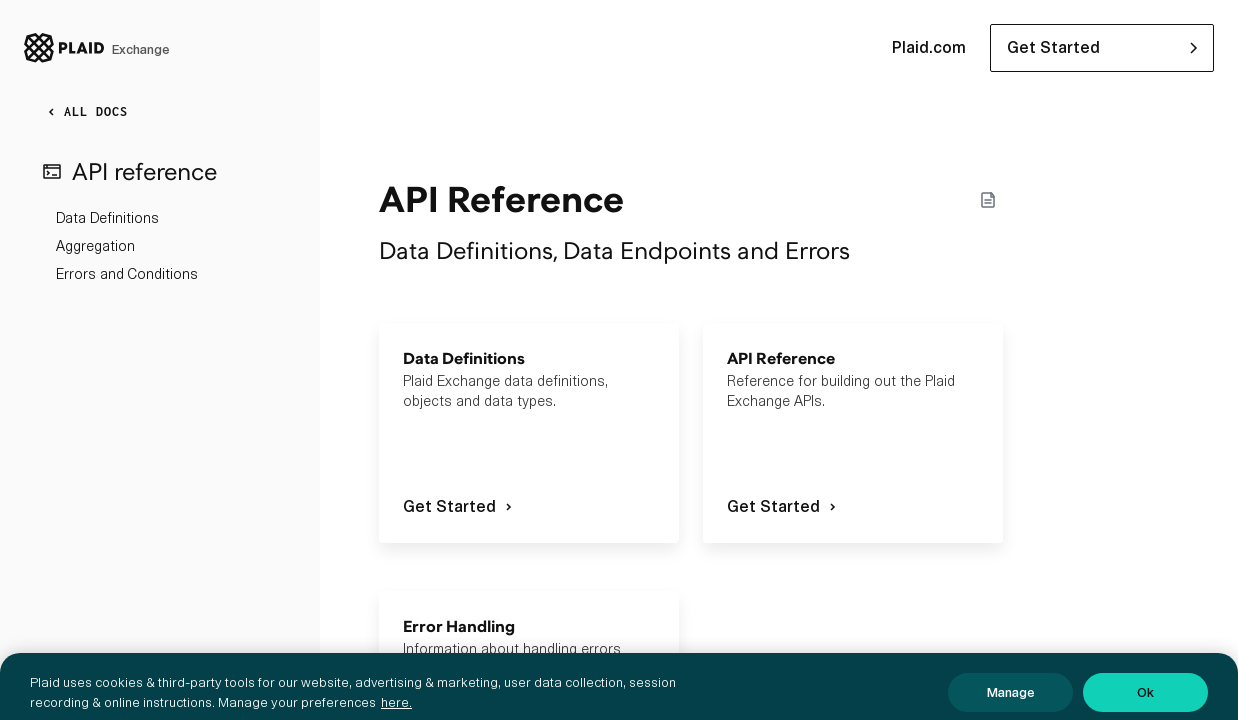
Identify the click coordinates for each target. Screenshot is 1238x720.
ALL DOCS (84, 112)
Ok (1145, 699)
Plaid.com (929, 47)
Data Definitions (107, 218)
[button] (1102, 48)
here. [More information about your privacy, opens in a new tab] (396, 709)
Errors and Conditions (127, 274)
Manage (1011, 699)
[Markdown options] (988, 200)
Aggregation (95, 246)
